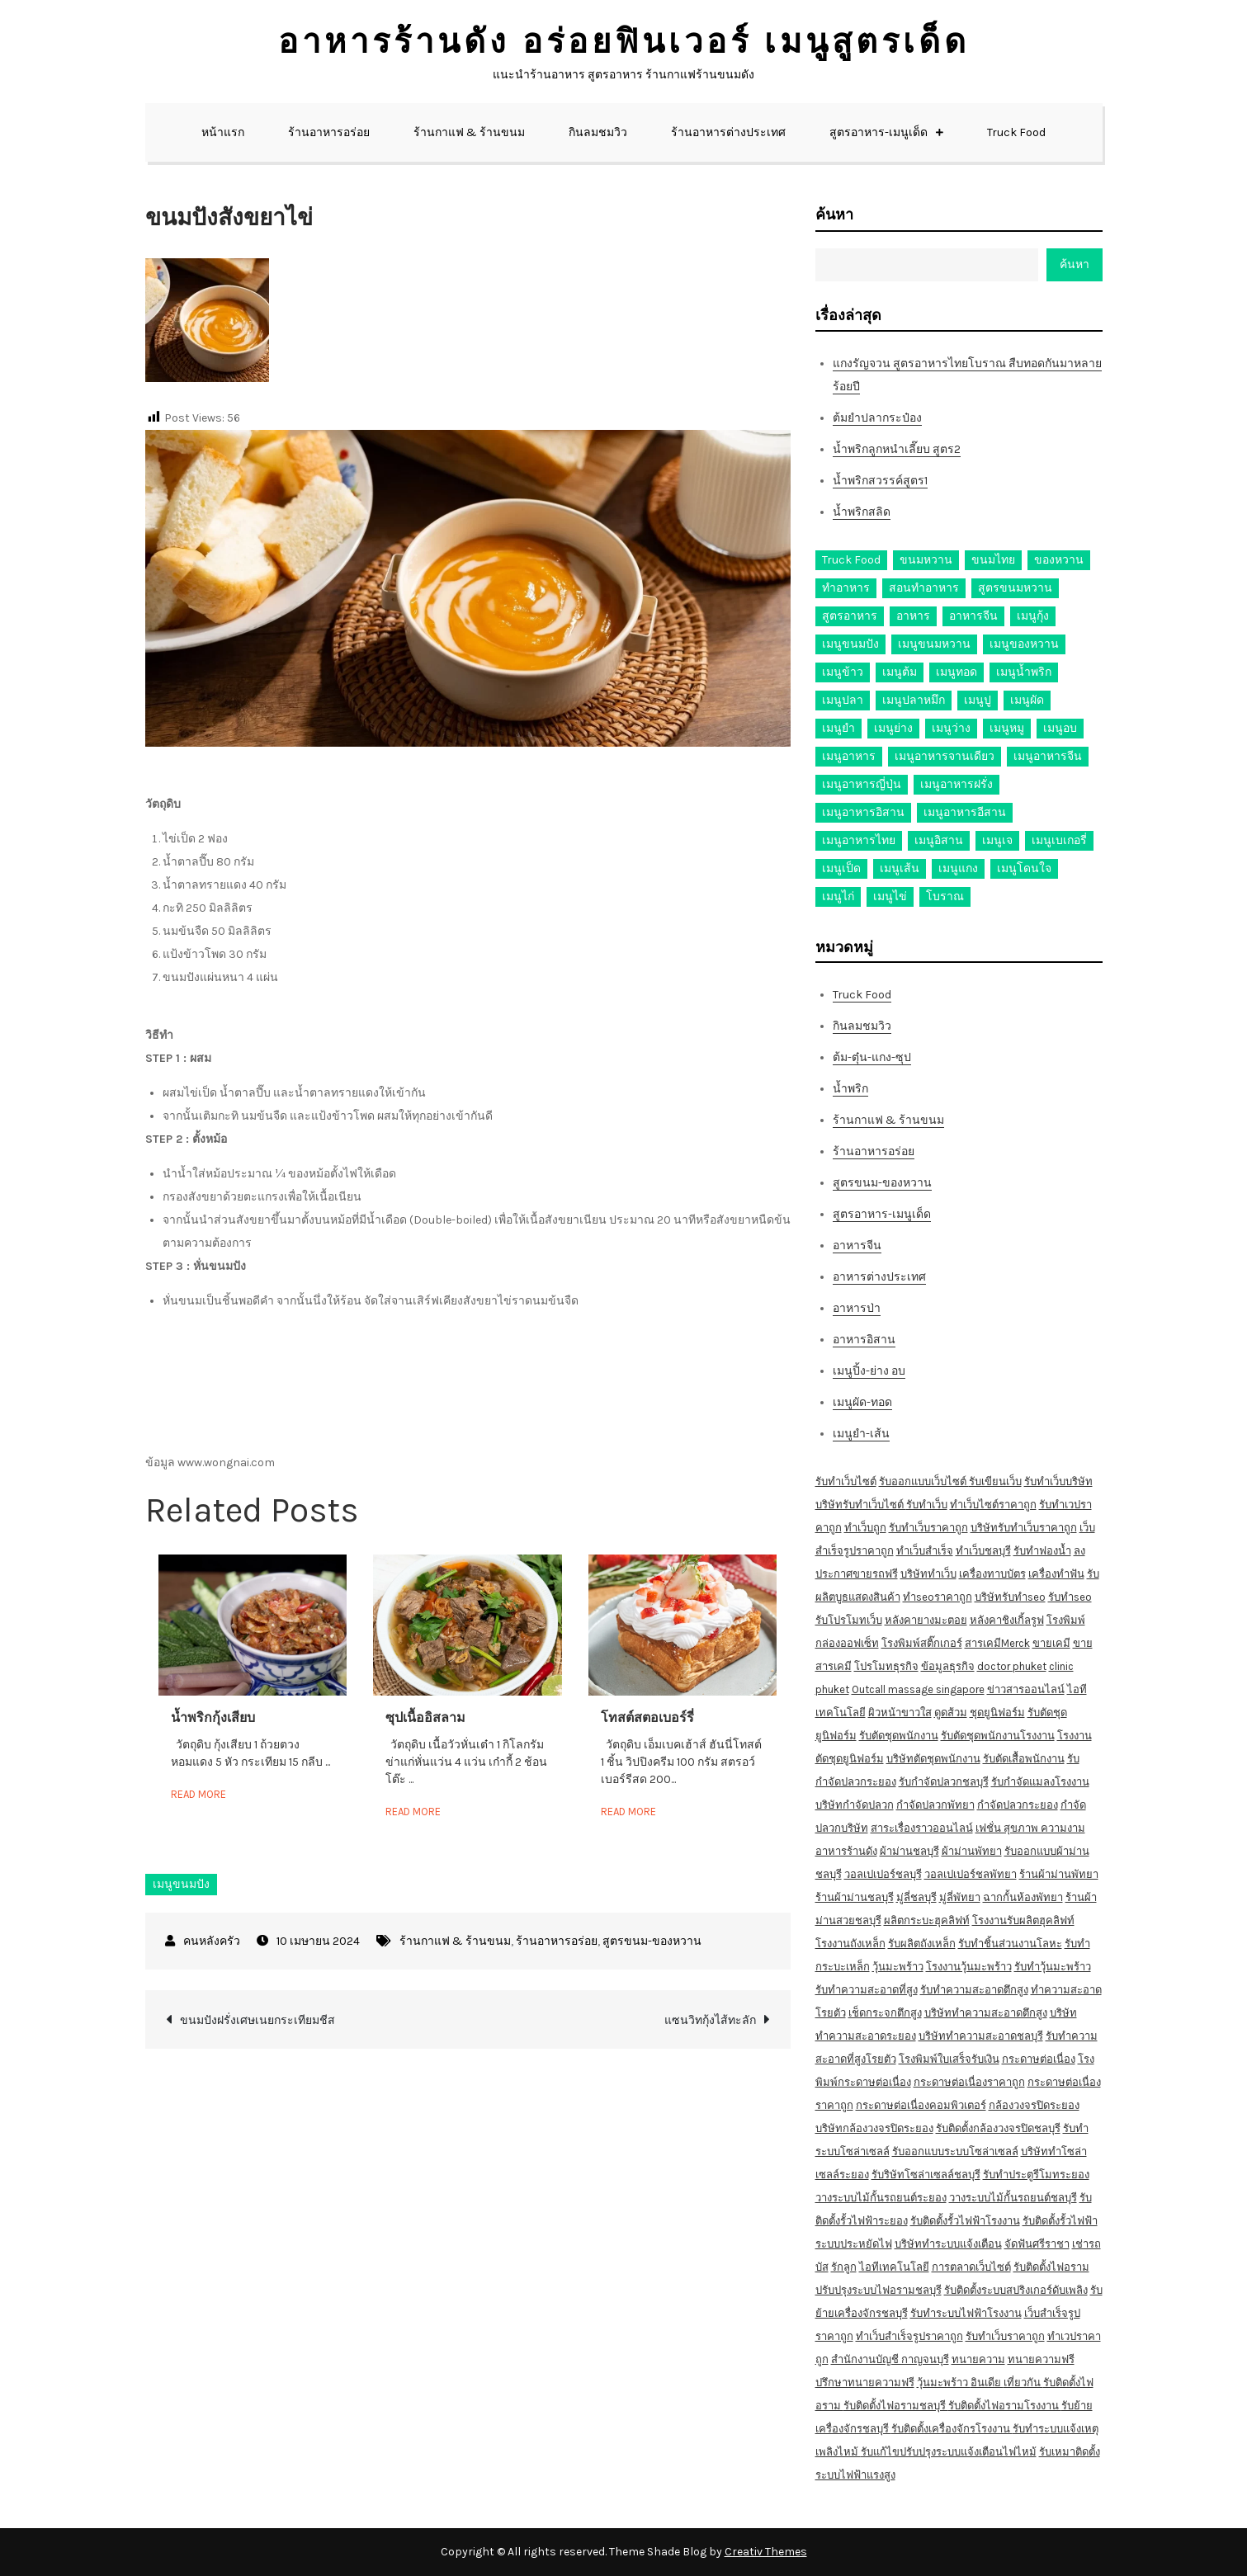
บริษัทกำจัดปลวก (854, 1805)
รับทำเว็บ (926, 1504)
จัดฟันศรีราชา (1037, 2244)
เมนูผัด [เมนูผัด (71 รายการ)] (1027, 700)
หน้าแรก (222, 132)
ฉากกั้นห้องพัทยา (1023, 1897)
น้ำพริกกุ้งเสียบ (213, 1717)
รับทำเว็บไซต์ (845, 1481)
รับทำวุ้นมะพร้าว (1052, 1966)
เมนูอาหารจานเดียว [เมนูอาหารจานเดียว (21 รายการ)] (944, 756)
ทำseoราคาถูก (937, 1597)
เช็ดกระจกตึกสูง (885, 2013)
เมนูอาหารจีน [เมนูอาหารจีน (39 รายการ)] (1047, 756)
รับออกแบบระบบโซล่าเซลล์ (955, 2151)
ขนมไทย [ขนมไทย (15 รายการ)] (993, 560)
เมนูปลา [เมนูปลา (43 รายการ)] (842, 700)
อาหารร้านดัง (846, 1851)
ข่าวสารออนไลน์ (1026, 1689)
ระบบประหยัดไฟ (853, 2244)
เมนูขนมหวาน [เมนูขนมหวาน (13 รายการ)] (934, 644)
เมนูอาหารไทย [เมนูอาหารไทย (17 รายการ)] (858, 840)
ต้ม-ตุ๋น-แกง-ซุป (872, 1057)
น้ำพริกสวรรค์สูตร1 (880, 481)
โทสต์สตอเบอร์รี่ (647, 1717)
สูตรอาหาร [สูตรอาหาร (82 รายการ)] (849, 616)
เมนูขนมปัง (181, 1884)
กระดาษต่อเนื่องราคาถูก (969, 2082)
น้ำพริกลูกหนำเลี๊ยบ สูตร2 (897, 449)
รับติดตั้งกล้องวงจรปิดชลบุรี (998, 2128)
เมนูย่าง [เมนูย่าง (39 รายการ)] (893, 728)
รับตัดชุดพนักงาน (898, 1735)
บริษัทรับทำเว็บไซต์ (860, 1504)
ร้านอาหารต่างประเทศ (728, 132)
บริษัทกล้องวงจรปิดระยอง (874, 2128)
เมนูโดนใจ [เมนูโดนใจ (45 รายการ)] (1024, 868)
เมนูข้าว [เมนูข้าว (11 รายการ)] (842, 672)
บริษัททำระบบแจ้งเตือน (948, 2244)
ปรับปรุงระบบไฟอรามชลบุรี (878, 2290)
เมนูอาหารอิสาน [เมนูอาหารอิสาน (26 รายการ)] (863, 812)
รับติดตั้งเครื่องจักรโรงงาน (952, 2429)
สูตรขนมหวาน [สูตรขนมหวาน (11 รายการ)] (1015, 588)
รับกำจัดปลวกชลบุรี (944, 1782)
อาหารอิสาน (864, 1340)
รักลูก (844, 2267)
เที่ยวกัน (1023, 2382)
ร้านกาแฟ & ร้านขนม (469, 132)
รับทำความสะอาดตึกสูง (974, 1990)
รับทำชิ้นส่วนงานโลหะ (1010, 1943)
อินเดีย (987, 2382)
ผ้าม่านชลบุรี (909, 1851)
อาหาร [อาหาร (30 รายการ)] (913, 616)
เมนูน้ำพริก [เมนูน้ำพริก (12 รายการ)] (1023, 672)
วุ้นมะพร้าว (897, 1966)
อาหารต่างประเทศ (879, 1277)
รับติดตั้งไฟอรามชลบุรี (895, 2405)
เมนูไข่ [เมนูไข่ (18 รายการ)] (890, 896)
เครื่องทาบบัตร (992, 1574)
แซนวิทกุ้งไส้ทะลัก (710, 2020)
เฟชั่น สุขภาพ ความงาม (1030, 1828)
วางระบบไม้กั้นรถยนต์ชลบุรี (1013, 2197)
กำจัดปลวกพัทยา (935, 1805)
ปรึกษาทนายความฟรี (864, 2382)
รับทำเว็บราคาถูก (928, 1528)
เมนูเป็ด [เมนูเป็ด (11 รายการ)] (841, 868)
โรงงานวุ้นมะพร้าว (969, 1966)
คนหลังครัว (211, 1941)
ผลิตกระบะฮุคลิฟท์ (927, 1920)
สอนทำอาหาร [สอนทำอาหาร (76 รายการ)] (924, 588)
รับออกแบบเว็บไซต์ (924, 1481)
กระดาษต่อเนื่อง (1038, 2059)
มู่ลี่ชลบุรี (916, 1897)
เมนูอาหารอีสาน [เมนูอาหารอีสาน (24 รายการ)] (964, 812)
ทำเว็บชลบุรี (983, 1551)
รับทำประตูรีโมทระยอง (1036, 2174)
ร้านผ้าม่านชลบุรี (854, 1897)
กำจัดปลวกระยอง (1017, 1805)
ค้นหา (834, 214)
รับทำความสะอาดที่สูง (866, 1990)
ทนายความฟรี (1041, 2359)
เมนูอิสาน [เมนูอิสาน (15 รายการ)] (938, 840)
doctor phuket (1011, 1666)
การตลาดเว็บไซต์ (971, 2267)
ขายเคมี (1051, 1643)
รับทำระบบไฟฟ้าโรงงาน (966, 2313)
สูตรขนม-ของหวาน (651, 1941)
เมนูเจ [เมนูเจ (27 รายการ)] (997, 840)
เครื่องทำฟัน (1056, 1574)
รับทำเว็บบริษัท (1058, 1481)
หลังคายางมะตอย (926, 1620)
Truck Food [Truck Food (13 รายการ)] (851, 560)
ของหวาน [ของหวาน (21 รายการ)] (1059, 560)
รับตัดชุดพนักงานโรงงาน (998, 1735)
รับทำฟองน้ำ (1042, 1551)
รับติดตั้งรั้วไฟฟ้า (1060, 2221)
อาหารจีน (857, 1245)
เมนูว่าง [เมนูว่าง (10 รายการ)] (951, 728)
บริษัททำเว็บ (928, 1574)
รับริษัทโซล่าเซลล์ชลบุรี (925, 2174)
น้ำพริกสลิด (861, 512)
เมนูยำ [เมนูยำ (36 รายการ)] (838, 728)
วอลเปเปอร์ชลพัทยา (970, 1874)
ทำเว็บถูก (865, 1528)
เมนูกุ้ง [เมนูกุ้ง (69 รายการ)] (1033, 616)
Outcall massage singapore (918, 1689)
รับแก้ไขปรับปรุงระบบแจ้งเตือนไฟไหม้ (949, 2452)
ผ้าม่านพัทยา (972, 1851)
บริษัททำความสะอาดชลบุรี (981, 2036)
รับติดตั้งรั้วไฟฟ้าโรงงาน (965, 2221)
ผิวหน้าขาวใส (900, 1712)
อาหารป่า (857, 1308)
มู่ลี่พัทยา (959, 1897)
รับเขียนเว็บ (995, 1481)
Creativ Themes (766, 2552)
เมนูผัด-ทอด (862, 1402)
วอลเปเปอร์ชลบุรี (883, 1874)
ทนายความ (978, 2359)
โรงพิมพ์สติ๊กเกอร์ (921, 1643)
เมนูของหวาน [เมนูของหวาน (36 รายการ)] (1024, 644)
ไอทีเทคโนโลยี (894, 2267)
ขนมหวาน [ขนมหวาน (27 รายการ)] (926, 560)
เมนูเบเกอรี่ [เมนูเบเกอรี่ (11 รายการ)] (1059, 840)
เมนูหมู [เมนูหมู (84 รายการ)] (1007, 728)
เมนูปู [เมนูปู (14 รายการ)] (977, 700)
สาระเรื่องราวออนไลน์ (922, 1828)
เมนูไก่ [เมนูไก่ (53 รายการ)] (838, 896)
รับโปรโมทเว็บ (848, 1620)
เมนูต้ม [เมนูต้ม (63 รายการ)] (899, 672)
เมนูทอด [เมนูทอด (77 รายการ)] (956, 672)
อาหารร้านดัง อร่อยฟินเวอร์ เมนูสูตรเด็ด (624, 41)
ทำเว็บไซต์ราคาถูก (993, 1504)
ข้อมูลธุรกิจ (948, 1666)
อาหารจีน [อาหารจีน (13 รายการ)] (973, 616)
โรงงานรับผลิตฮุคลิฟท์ (1023, 1920)
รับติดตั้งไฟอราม (1051, 2267)
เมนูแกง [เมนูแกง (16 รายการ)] (958, 868)
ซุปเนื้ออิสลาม (425, 1717)
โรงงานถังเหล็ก (850, 1943)
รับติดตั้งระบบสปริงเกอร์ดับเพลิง (1016, 2290)
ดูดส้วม (950, 1712)
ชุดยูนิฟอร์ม (997, 1712)
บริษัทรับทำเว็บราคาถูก (1024, 1528)
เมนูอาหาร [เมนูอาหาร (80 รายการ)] (849, 756)
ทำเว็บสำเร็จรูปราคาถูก (909, 2336)
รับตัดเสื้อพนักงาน (1024, 1759)
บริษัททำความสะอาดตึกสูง (985, 2013)
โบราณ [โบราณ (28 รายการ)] (945, 896)
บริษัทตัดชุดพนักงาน (933, 1759)
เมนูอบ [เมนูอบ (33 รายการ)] (1060, 728)
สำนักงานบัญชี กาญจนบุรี (890, 2359)
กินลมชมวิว (598, 132)
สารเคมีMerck (997, 1643)
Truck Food (1016, 132)
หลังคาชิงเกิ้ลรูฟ (1007, 1620)
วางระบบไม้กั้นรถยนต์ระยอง (881, 2197)
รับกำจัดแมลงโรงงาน (1040, 1782)
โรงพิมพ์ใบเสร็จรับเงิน (949, 2059)
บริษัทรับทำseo (1010, 1597)
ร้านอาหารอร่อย (329, 132)
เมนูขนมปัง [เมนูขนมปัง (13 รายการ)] (850, 644)
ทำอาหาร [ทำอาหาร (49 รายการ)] (846, 588)
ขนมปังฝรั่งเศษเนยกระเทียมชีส (257, 2020)
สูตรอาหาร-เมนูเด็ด (878, 132)
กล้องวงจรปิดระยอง (1034, 2105)
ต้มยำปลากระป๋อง (877, 418)
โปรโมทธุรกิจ (886, 1666)
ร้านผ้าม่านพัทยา (1058, 1874)
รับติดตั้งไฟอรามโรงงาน (1004, 2405)
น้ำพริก (850, 1089)
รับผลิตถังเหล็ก (922, 1943)
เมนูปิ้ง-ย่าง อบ (869, 1371)
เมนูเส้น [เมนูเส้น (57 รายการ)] (899, 868)
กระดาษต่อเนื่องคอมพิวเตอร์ (921, 2105)
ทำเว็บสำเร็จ (924, 1551)
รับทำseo (1070, 1597)
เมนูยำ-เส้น (861, 1434)
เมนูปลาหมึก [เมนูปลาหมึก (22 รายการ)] (913, 700)
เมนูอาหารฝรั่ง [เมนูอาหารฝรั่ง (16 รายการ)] (956, 784)
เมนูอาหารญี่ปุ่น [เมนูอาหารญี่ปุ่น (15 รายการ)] (861, 784)
